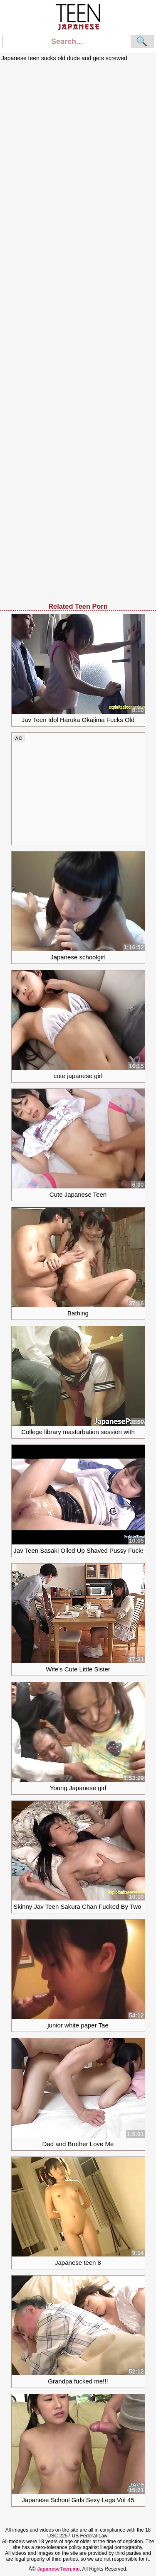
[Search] (67, 41)
